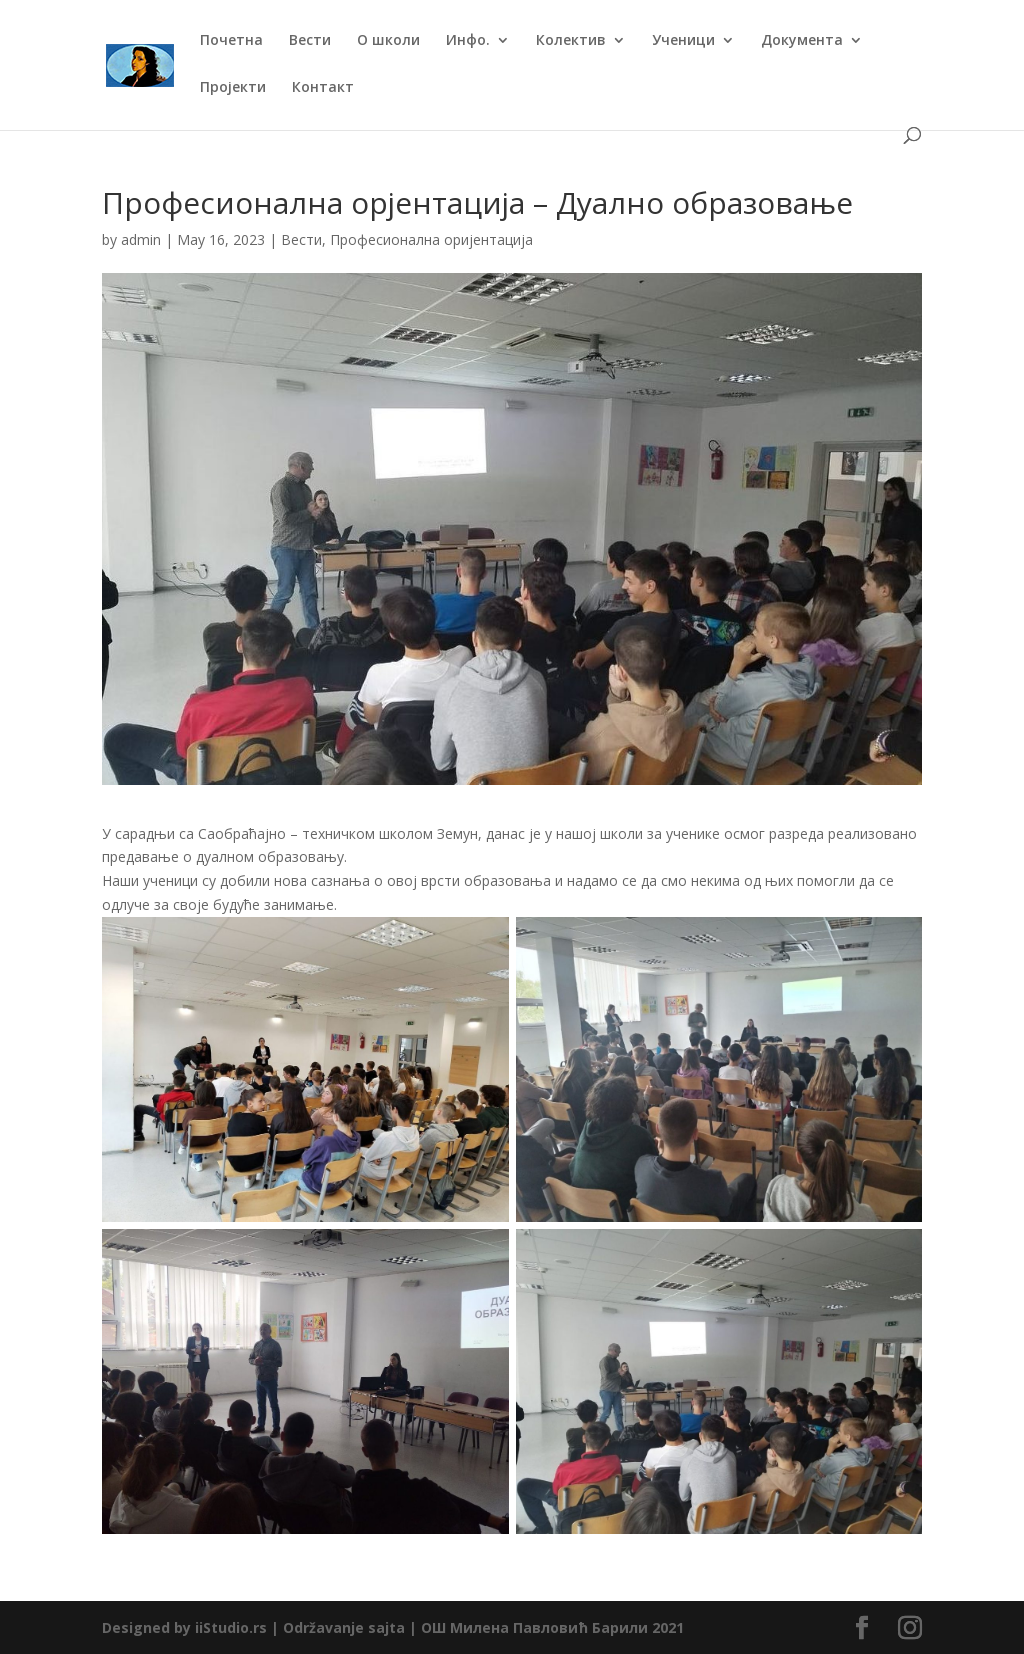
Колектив (571, 41)
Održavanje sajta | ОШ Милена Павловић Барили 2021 (483, 1627)
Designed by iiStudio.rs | (192, 1627)
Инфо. (468, 41)
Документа (802, 41)
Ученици (683, 41)
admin (141, 239)
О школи (388, 41)
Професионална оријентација (431, 239)
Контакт (323, 88)
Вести (310, 41)
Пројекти (233, 88)
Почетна (231, 41)
